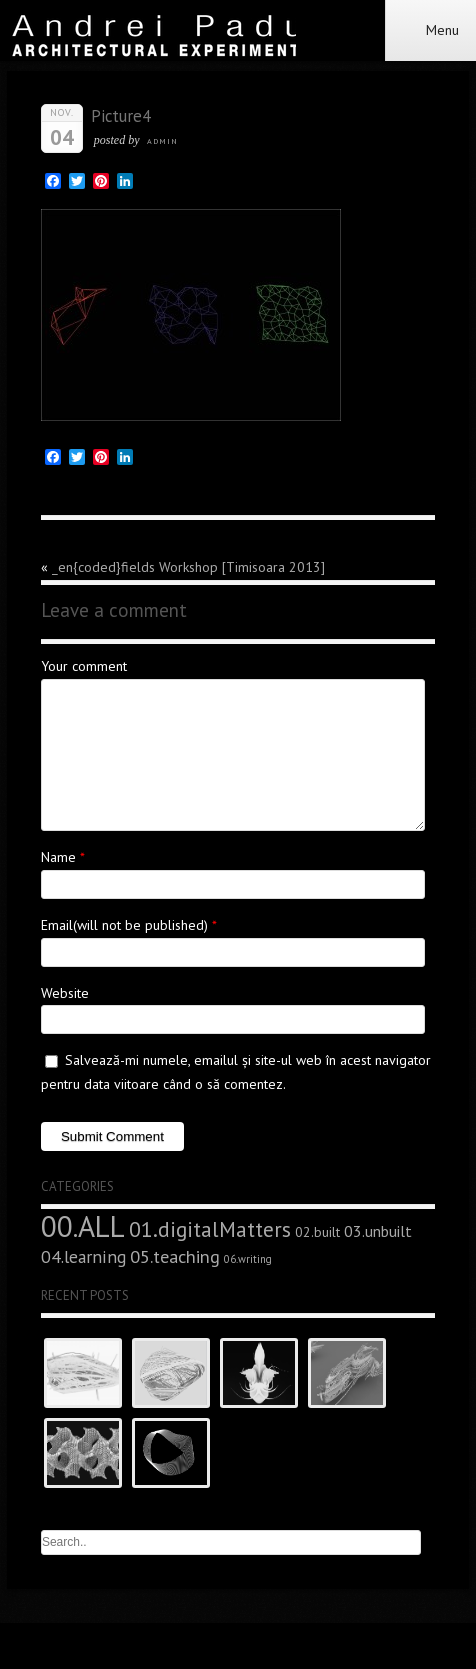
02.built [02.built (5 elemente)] (317, 1232)
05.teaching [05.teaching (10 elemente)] (175, 1256)
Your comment (84, 666)
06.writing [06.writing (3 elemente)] (248, 1259)
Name (58, 857)
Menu (430, 30)
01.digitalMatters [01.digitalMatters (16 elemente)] (210, 1229)
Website (65, 993)
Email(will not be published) (124, 925)
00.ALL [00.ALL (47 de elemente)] (83, 1226)
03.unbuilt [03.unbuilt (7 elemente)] (378, 1231)
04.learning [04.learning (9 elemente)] (83, 1256)
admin (162, 141)
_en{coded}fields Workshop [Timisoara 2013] (188, 567)
